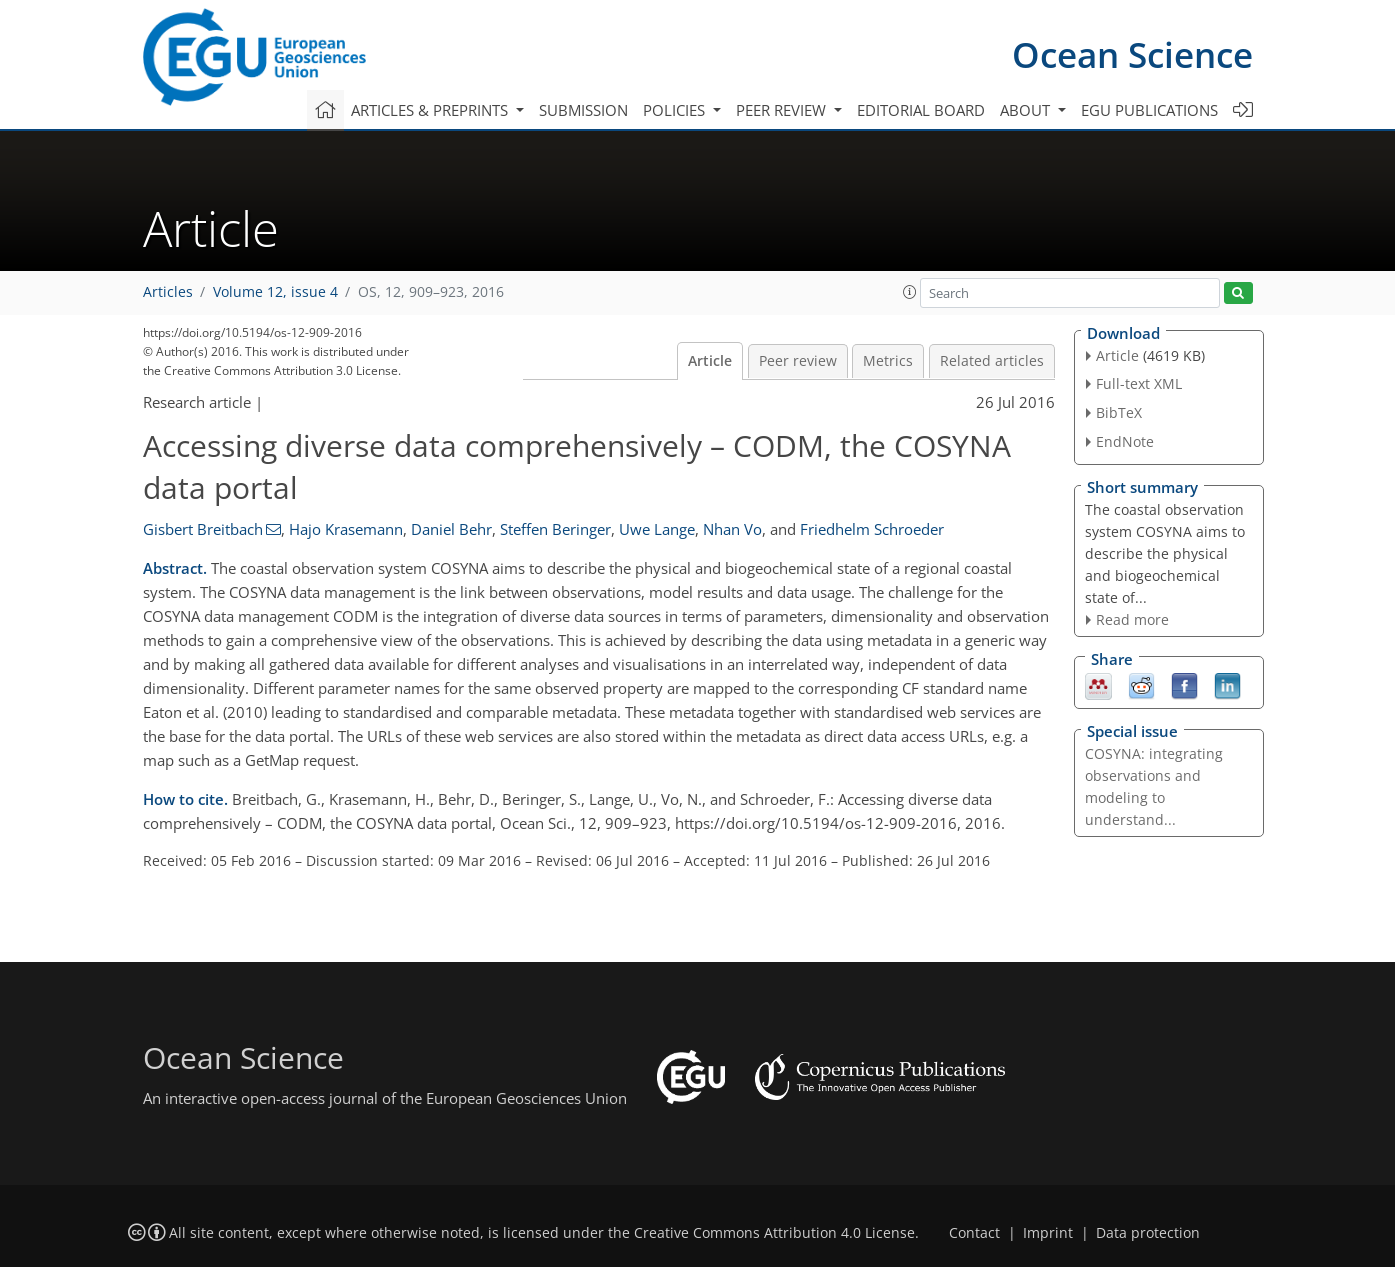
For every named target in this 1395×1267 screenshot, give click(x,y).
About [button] (1027, 110)
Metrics (888, 361)
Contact (974, 1233)
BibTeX (1119, 412)
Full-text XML (1139, 383)
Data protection (1148, 1233)
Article (710, 361)
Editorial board (921, 110)
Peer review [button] (783, 110)
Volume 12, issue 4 (275, 292)
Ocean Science (1132, 54)
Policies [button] (676, 110)
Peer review (798, 361)
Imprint (1048, 1233)
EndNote (1125, 441)
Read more (1132, 619)
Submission (583, 110)
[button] (910, 292)
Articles (168, 292)
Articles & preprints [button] (431, 110)
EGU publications (1149, 110)
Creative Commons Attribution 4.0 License (774, 1233)
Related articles (992, 361)
